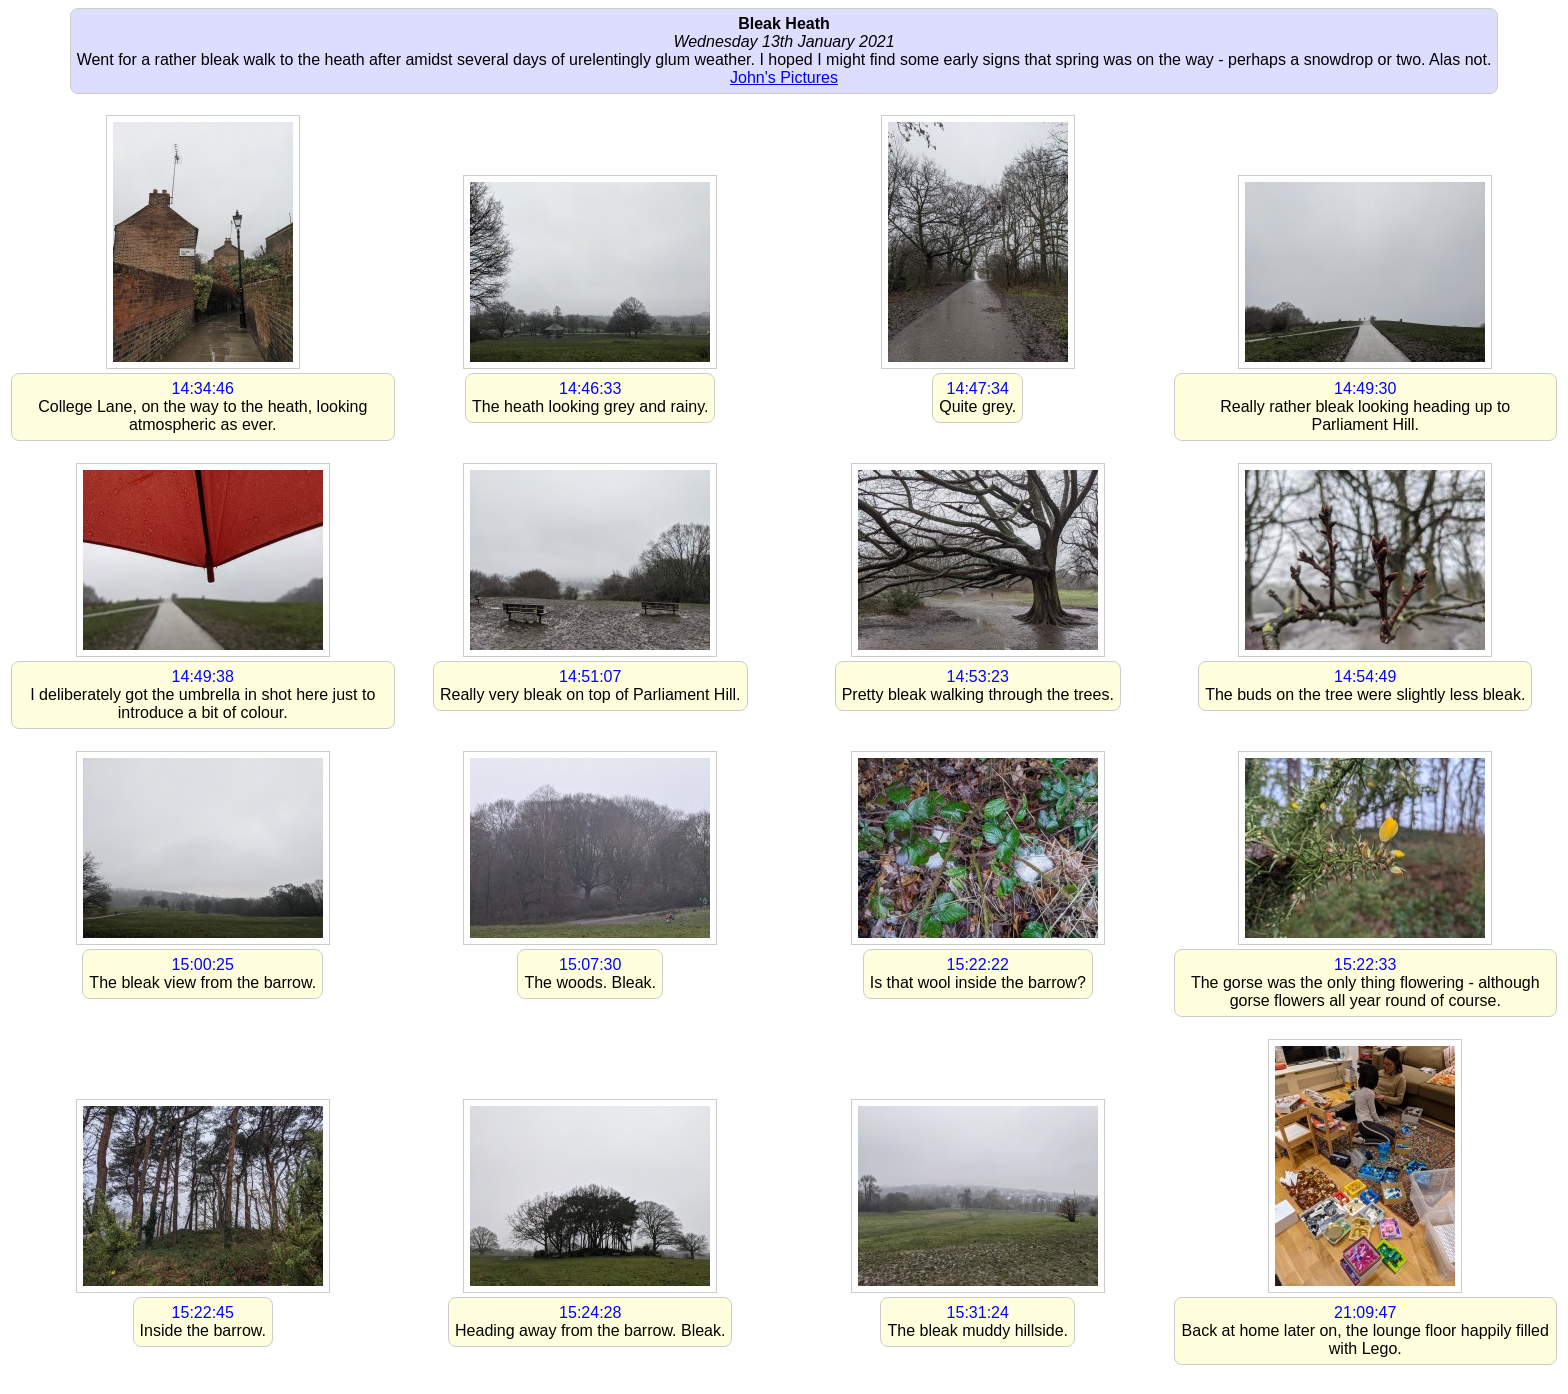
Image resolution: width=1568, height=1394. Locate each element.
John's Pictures (784, 77)
